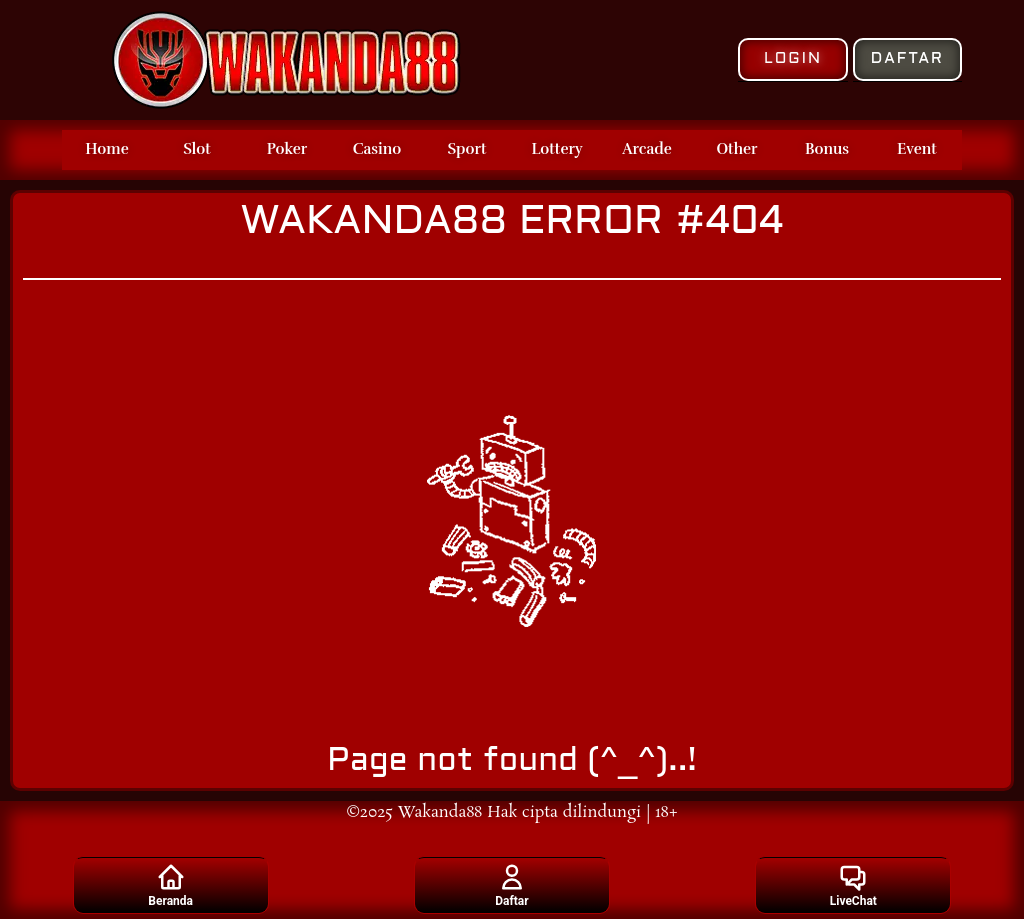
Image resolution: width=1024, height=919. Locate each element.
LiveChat (853, 885)
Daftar (511, 885)
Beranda (170, 885)
